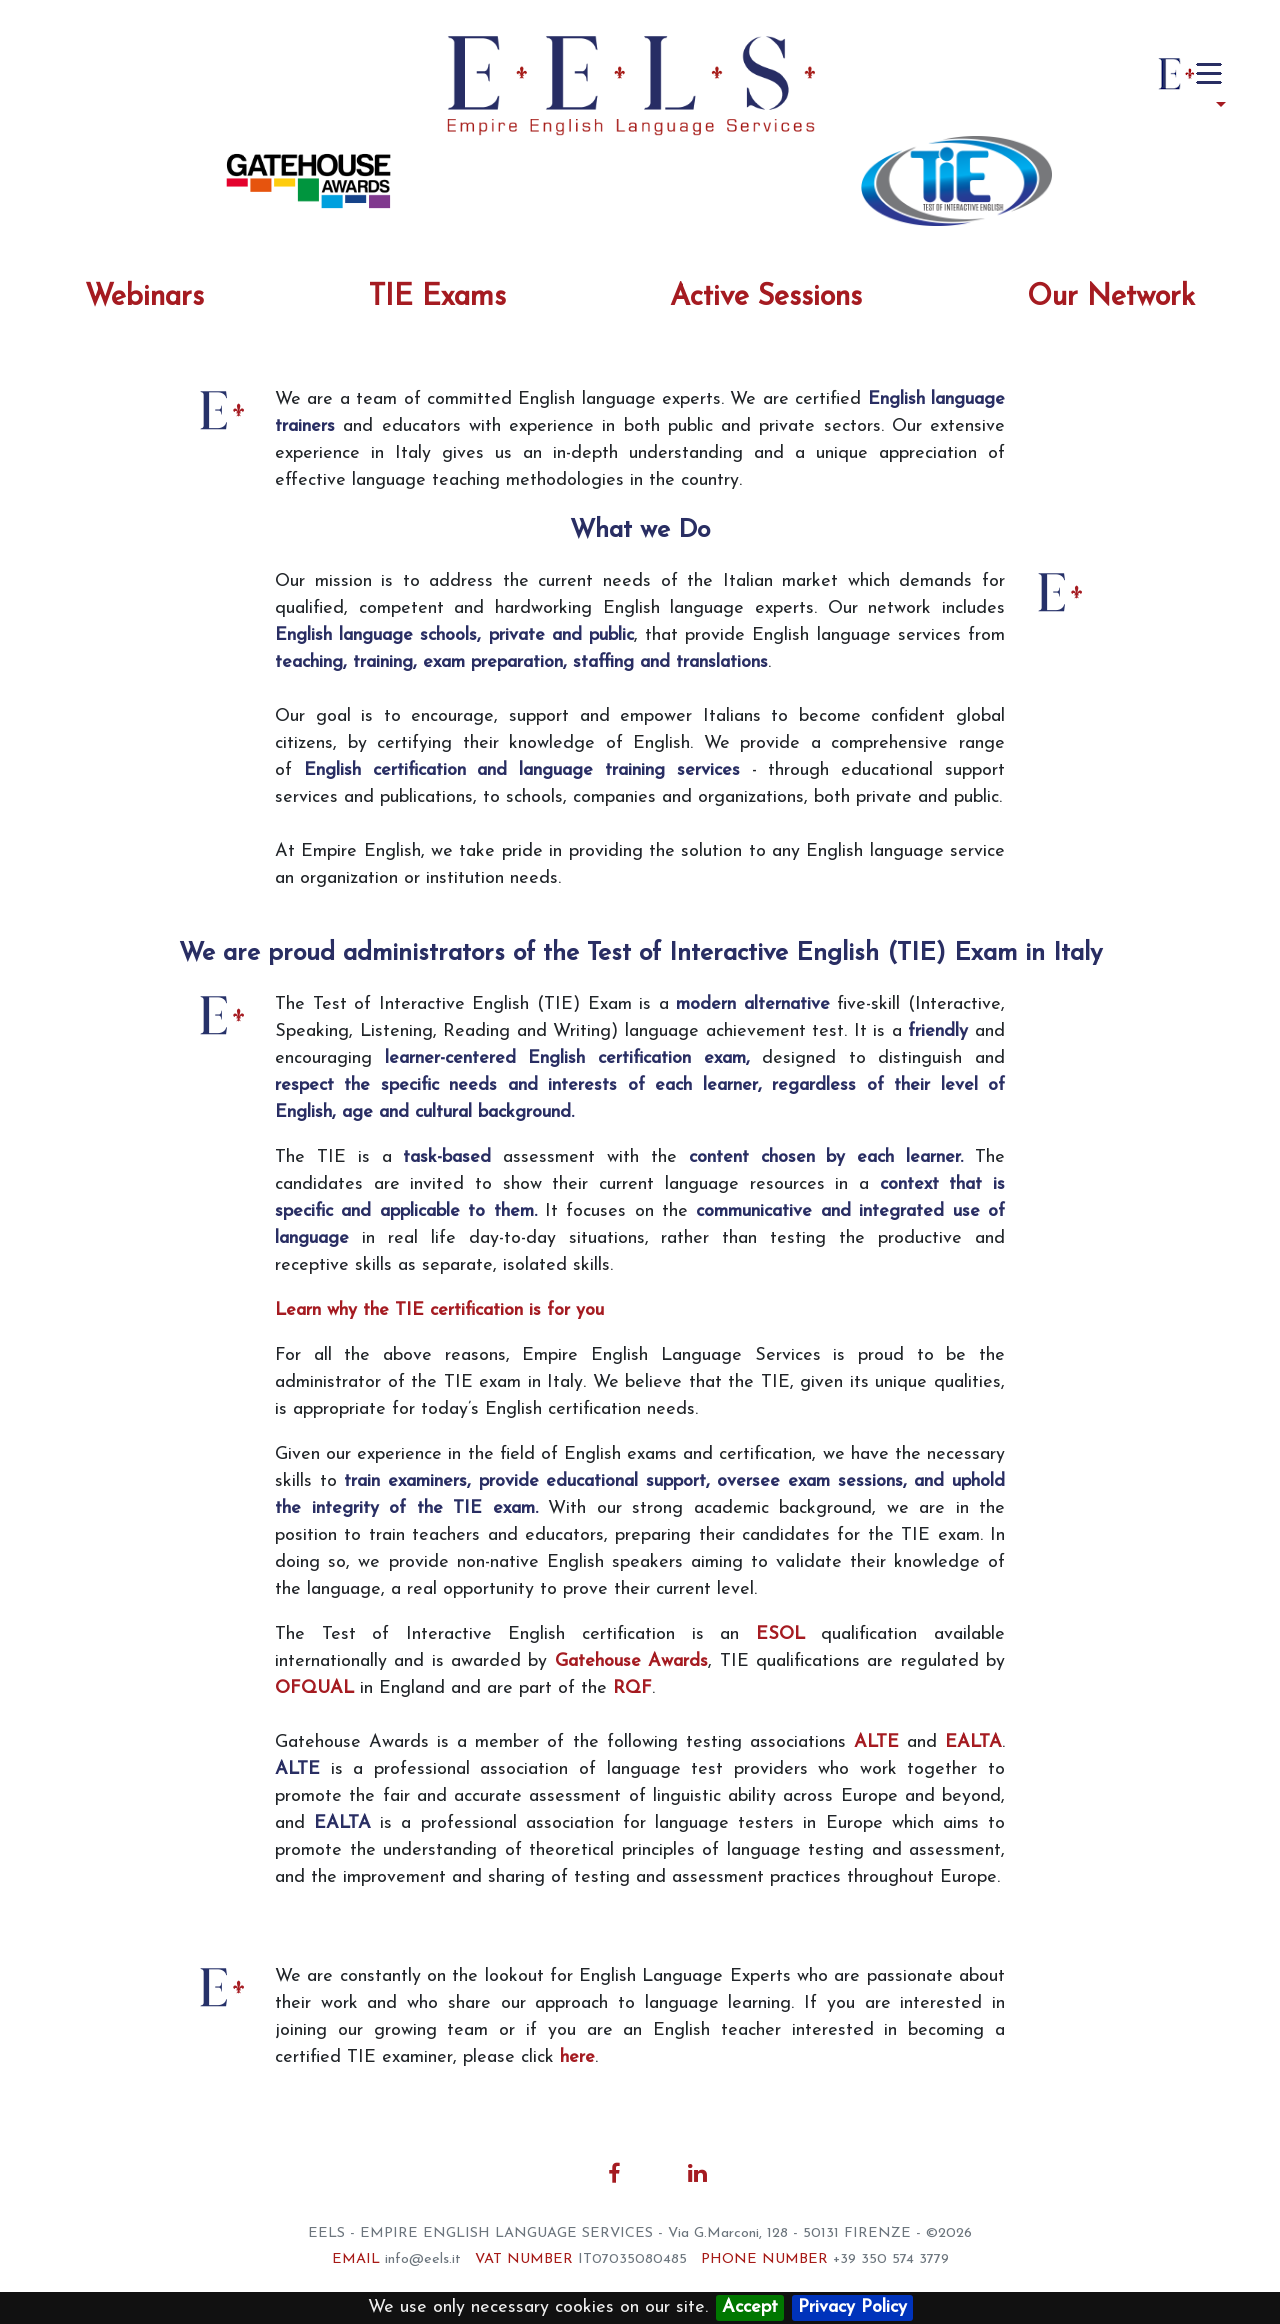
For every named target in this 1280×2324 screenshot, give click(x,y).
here (577, 2057)
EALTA (973, 1742)
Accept (750, 2307)
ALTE (876, 1742)
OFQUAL (314, 1688)
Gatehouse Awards (631, 1661)
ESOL (780, 1634)
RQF (632, 1688)
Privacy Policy (852, 2307)
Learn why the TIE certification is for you (439, 1310)
